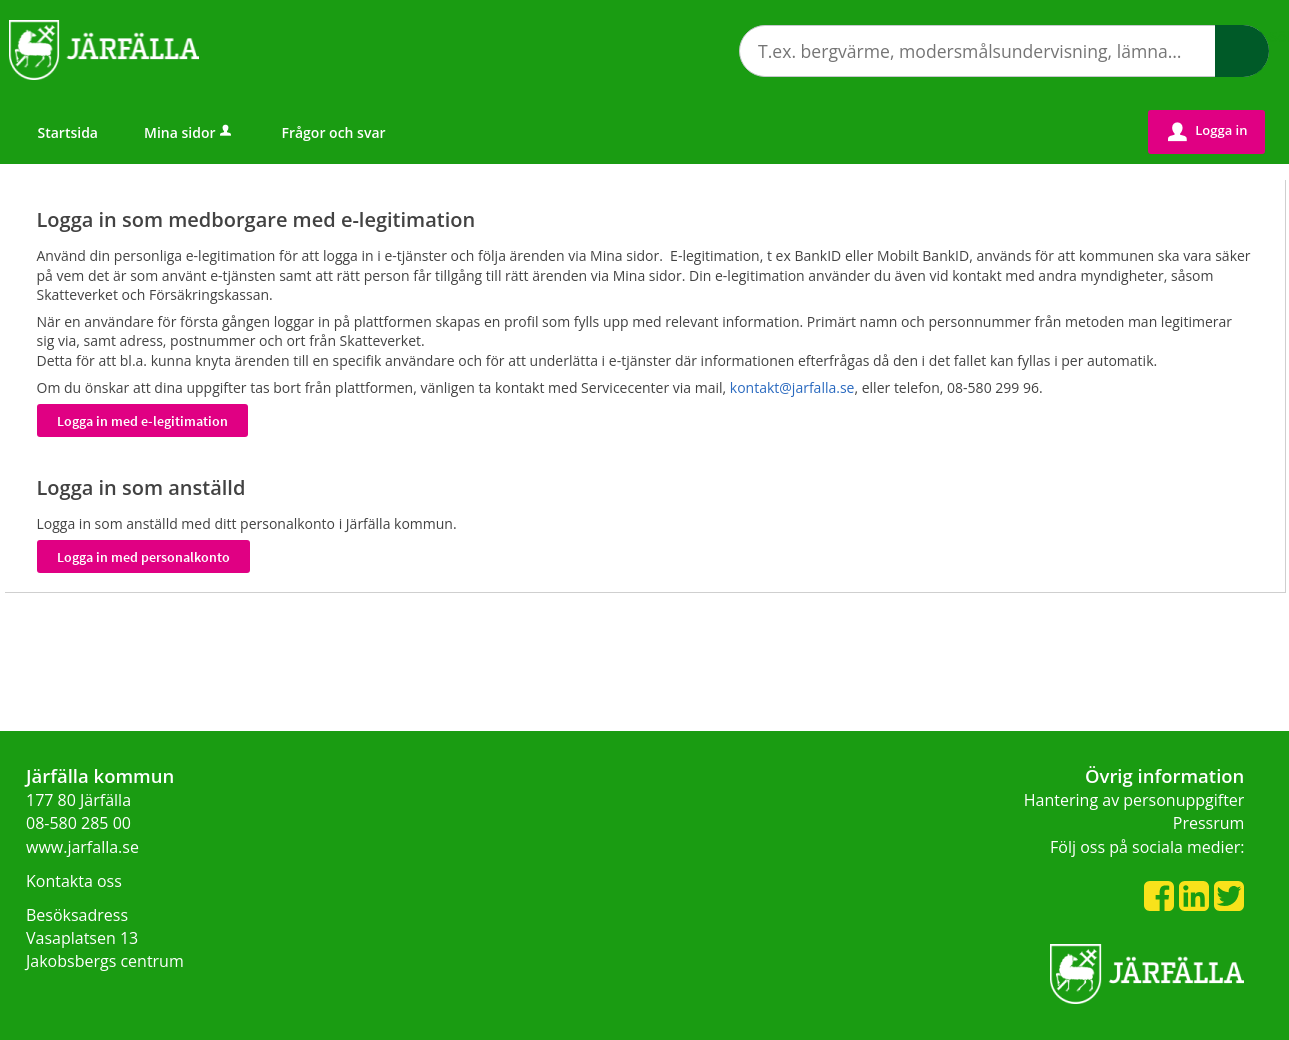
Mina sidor (189, 132)
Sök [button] (1242, 51)
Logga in (1207, 131)
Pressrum (1209, 823)
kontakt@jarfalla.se (792, 387)
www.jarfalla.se (82, 847)
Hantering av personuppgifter (1134, 800)
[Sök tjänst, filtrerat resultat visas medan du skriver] (1004, 51)
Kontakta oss (74, 881)
